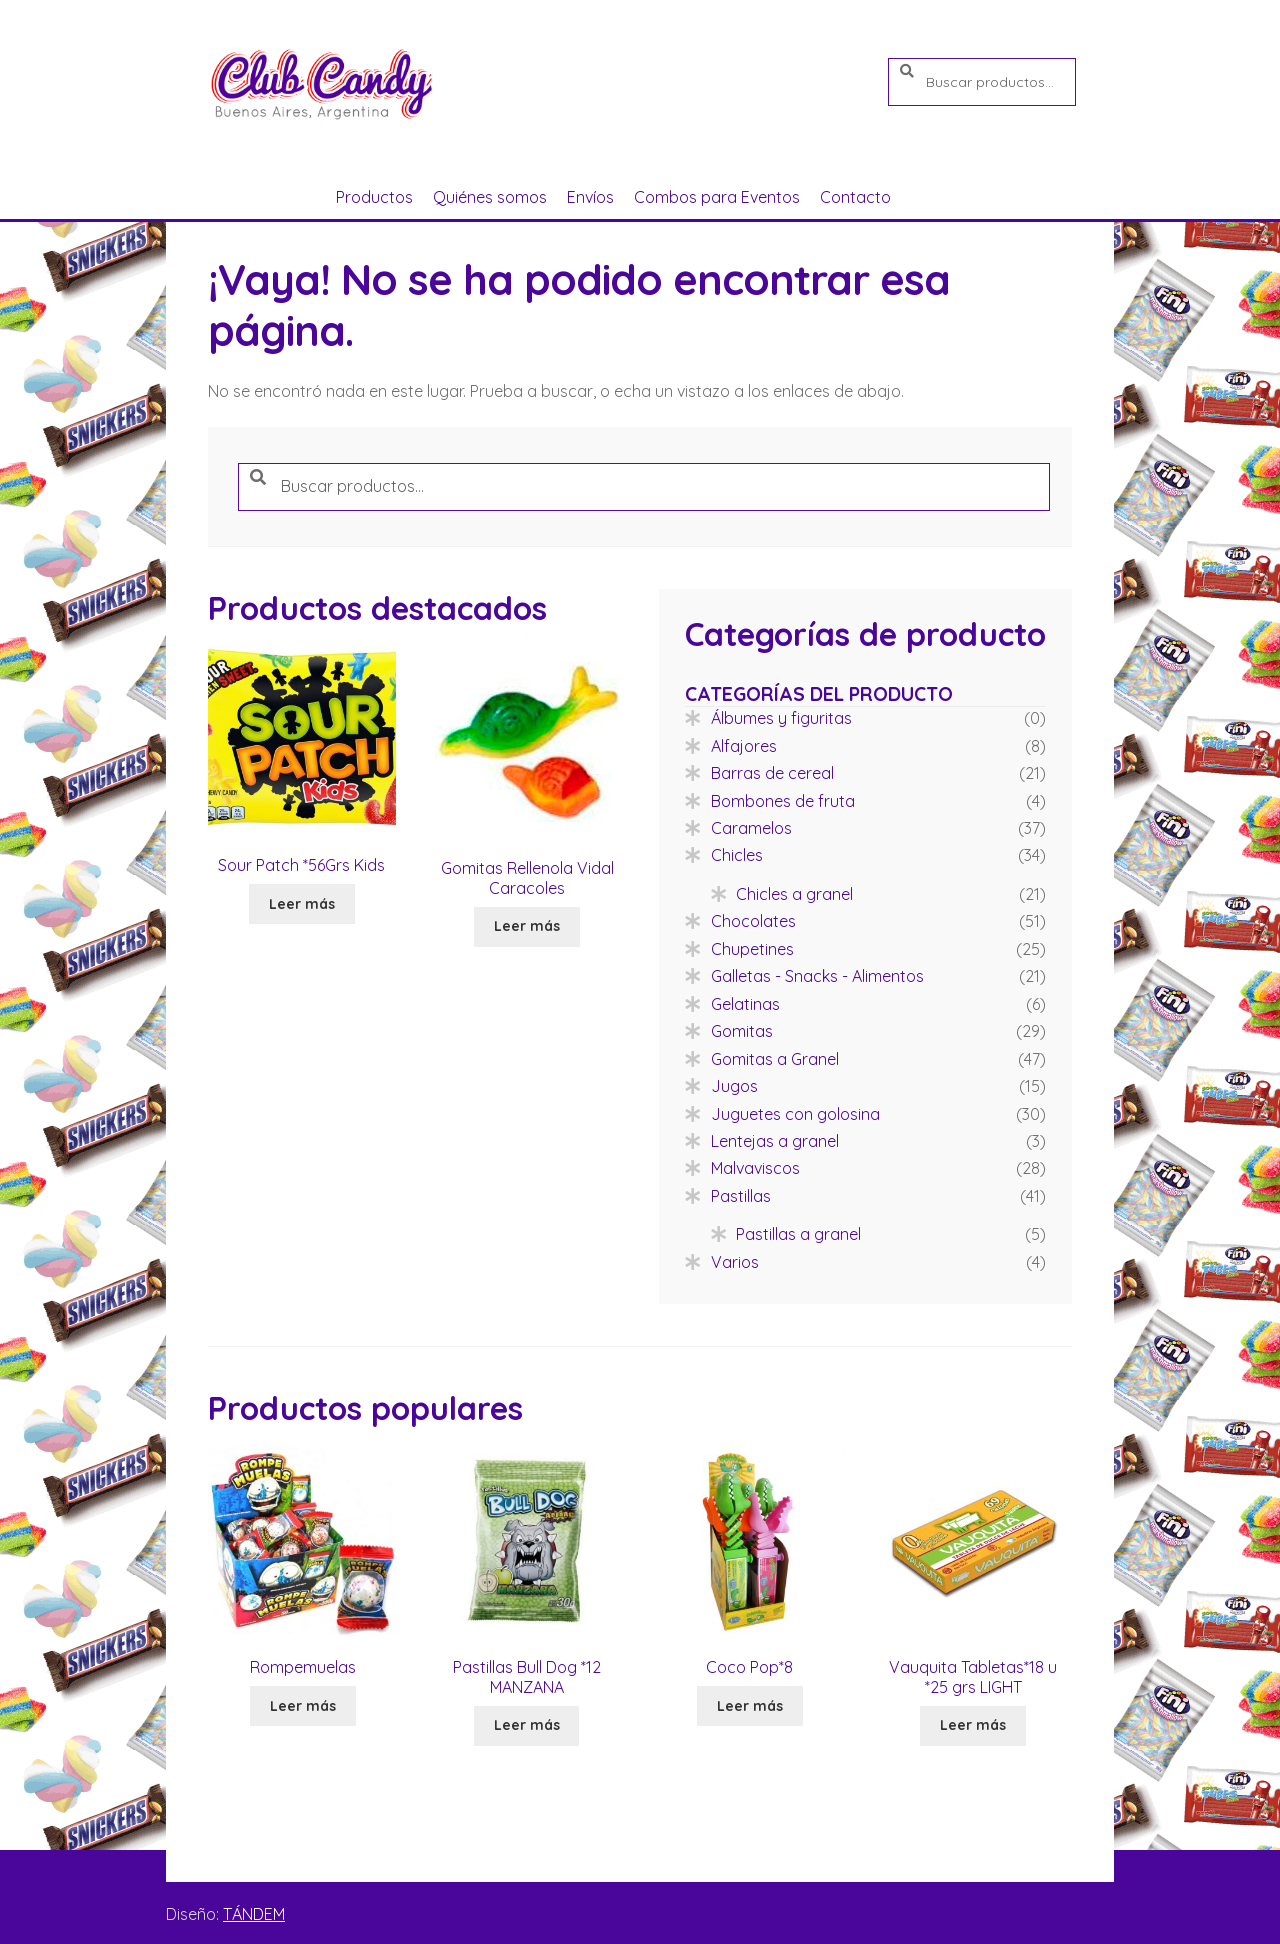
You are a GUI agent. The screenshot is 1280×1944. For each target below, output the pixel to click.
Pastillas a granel (798, 1234)
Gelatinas (745, 1004)
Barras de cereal (772, 773)
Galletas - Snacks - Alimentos (817, 976)
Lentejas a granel (775, 1141)
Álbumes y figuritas (781, 718)
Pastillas (741, 1196)
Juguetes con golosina (795, 1114)
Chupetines (752, 949)
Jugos (734, 1086)
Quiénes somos (490, 197)
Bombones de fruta (783, 801)
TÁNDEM (254, 1914)
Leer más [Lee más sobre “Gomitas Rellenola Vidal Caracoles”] (527, 926)
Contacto (855, 197)
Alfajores (744, 746)
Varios (735, 1262)
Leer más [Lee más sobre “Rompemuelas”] (303, 1706)
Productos (374, 197)
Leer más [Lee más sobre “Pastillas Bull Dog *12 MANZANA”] (527, 1725)
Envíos (590, 197)
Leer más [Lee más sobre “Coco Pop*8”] (750, 1706)
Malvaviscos (755, 1168)
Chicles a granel (794, 894)
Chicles (737, 855)
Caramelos (751, 828)
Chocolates (753, 921)
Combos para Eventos (717, 197)
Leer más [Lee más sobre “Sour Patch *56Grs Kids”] (302, 904)
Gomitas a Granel (775, 1059)
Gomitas (742, 1031)
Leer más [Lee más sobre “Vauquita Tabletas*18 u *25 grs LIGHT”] (973, 1725)
